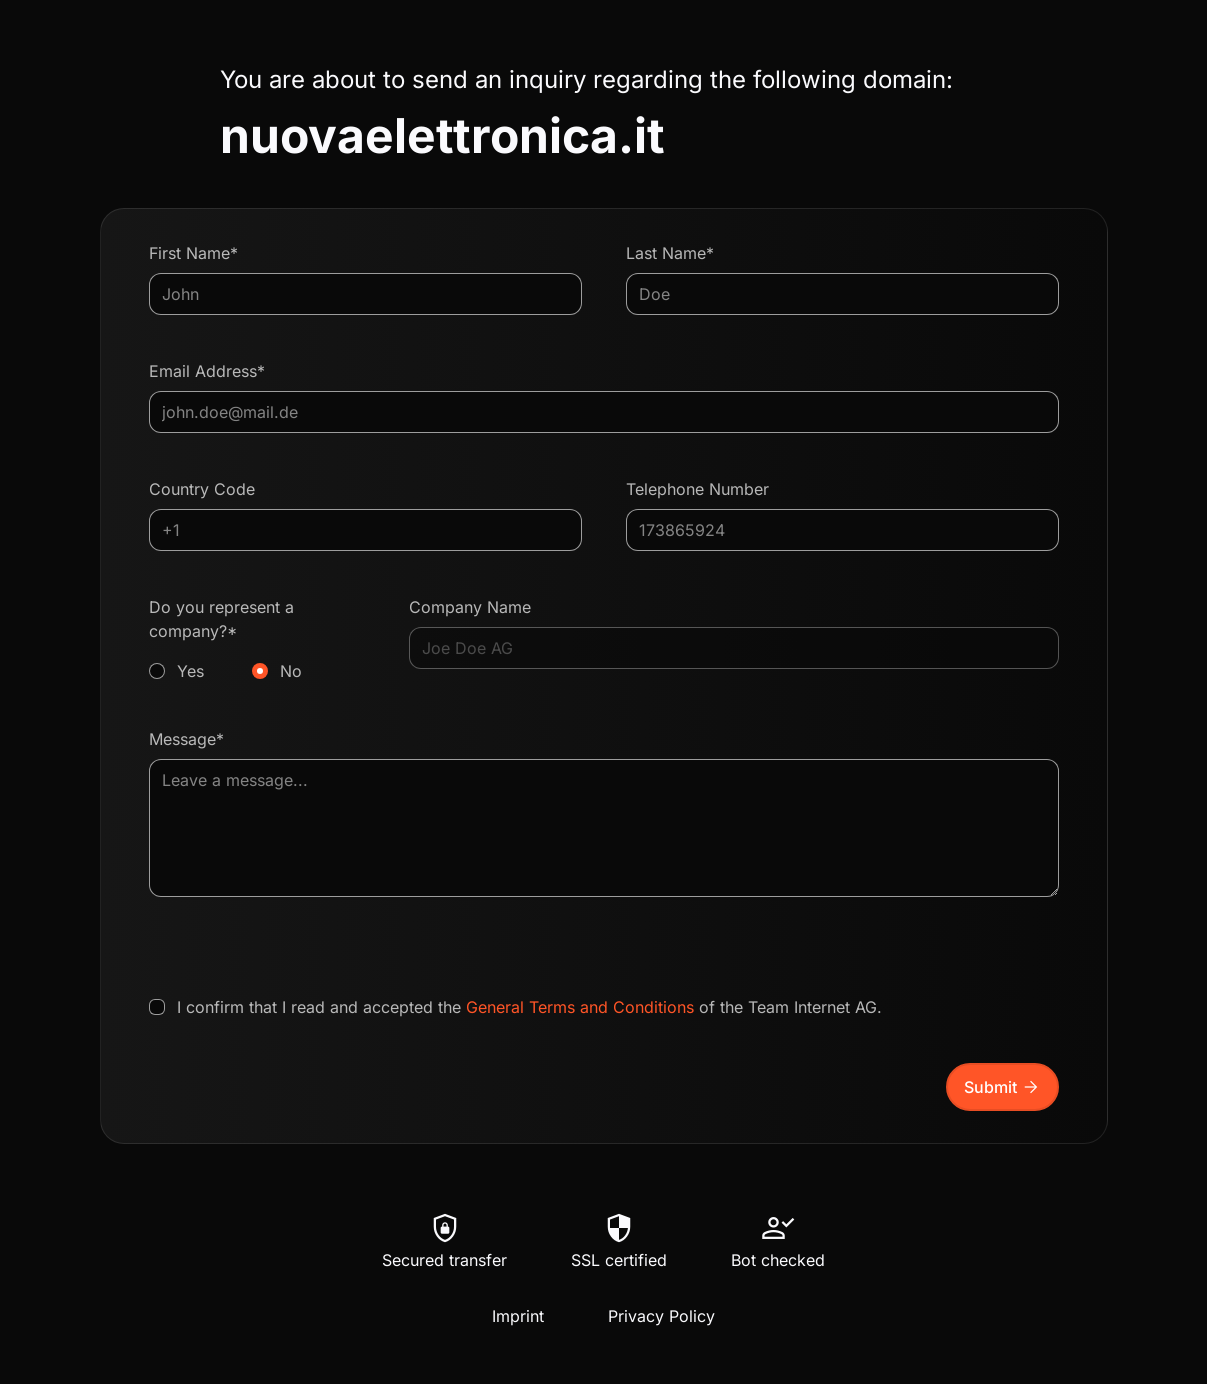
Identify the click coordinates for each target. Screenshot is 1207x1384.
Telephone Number (697, 489)
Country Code (202, 489)
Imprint (518, 1316)
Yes (190, 671)
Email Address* (207, 371)
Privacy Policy (661, 1316)
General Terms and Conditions (580, 1007)
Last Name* (670, 253)
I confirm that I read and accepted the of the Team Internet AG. (529, 1007)
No (291, 671)
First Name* (193, 253)
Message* (186, 739)
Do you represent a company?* (257, 640)
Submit (1002, 1087)
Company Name (470, 607)
